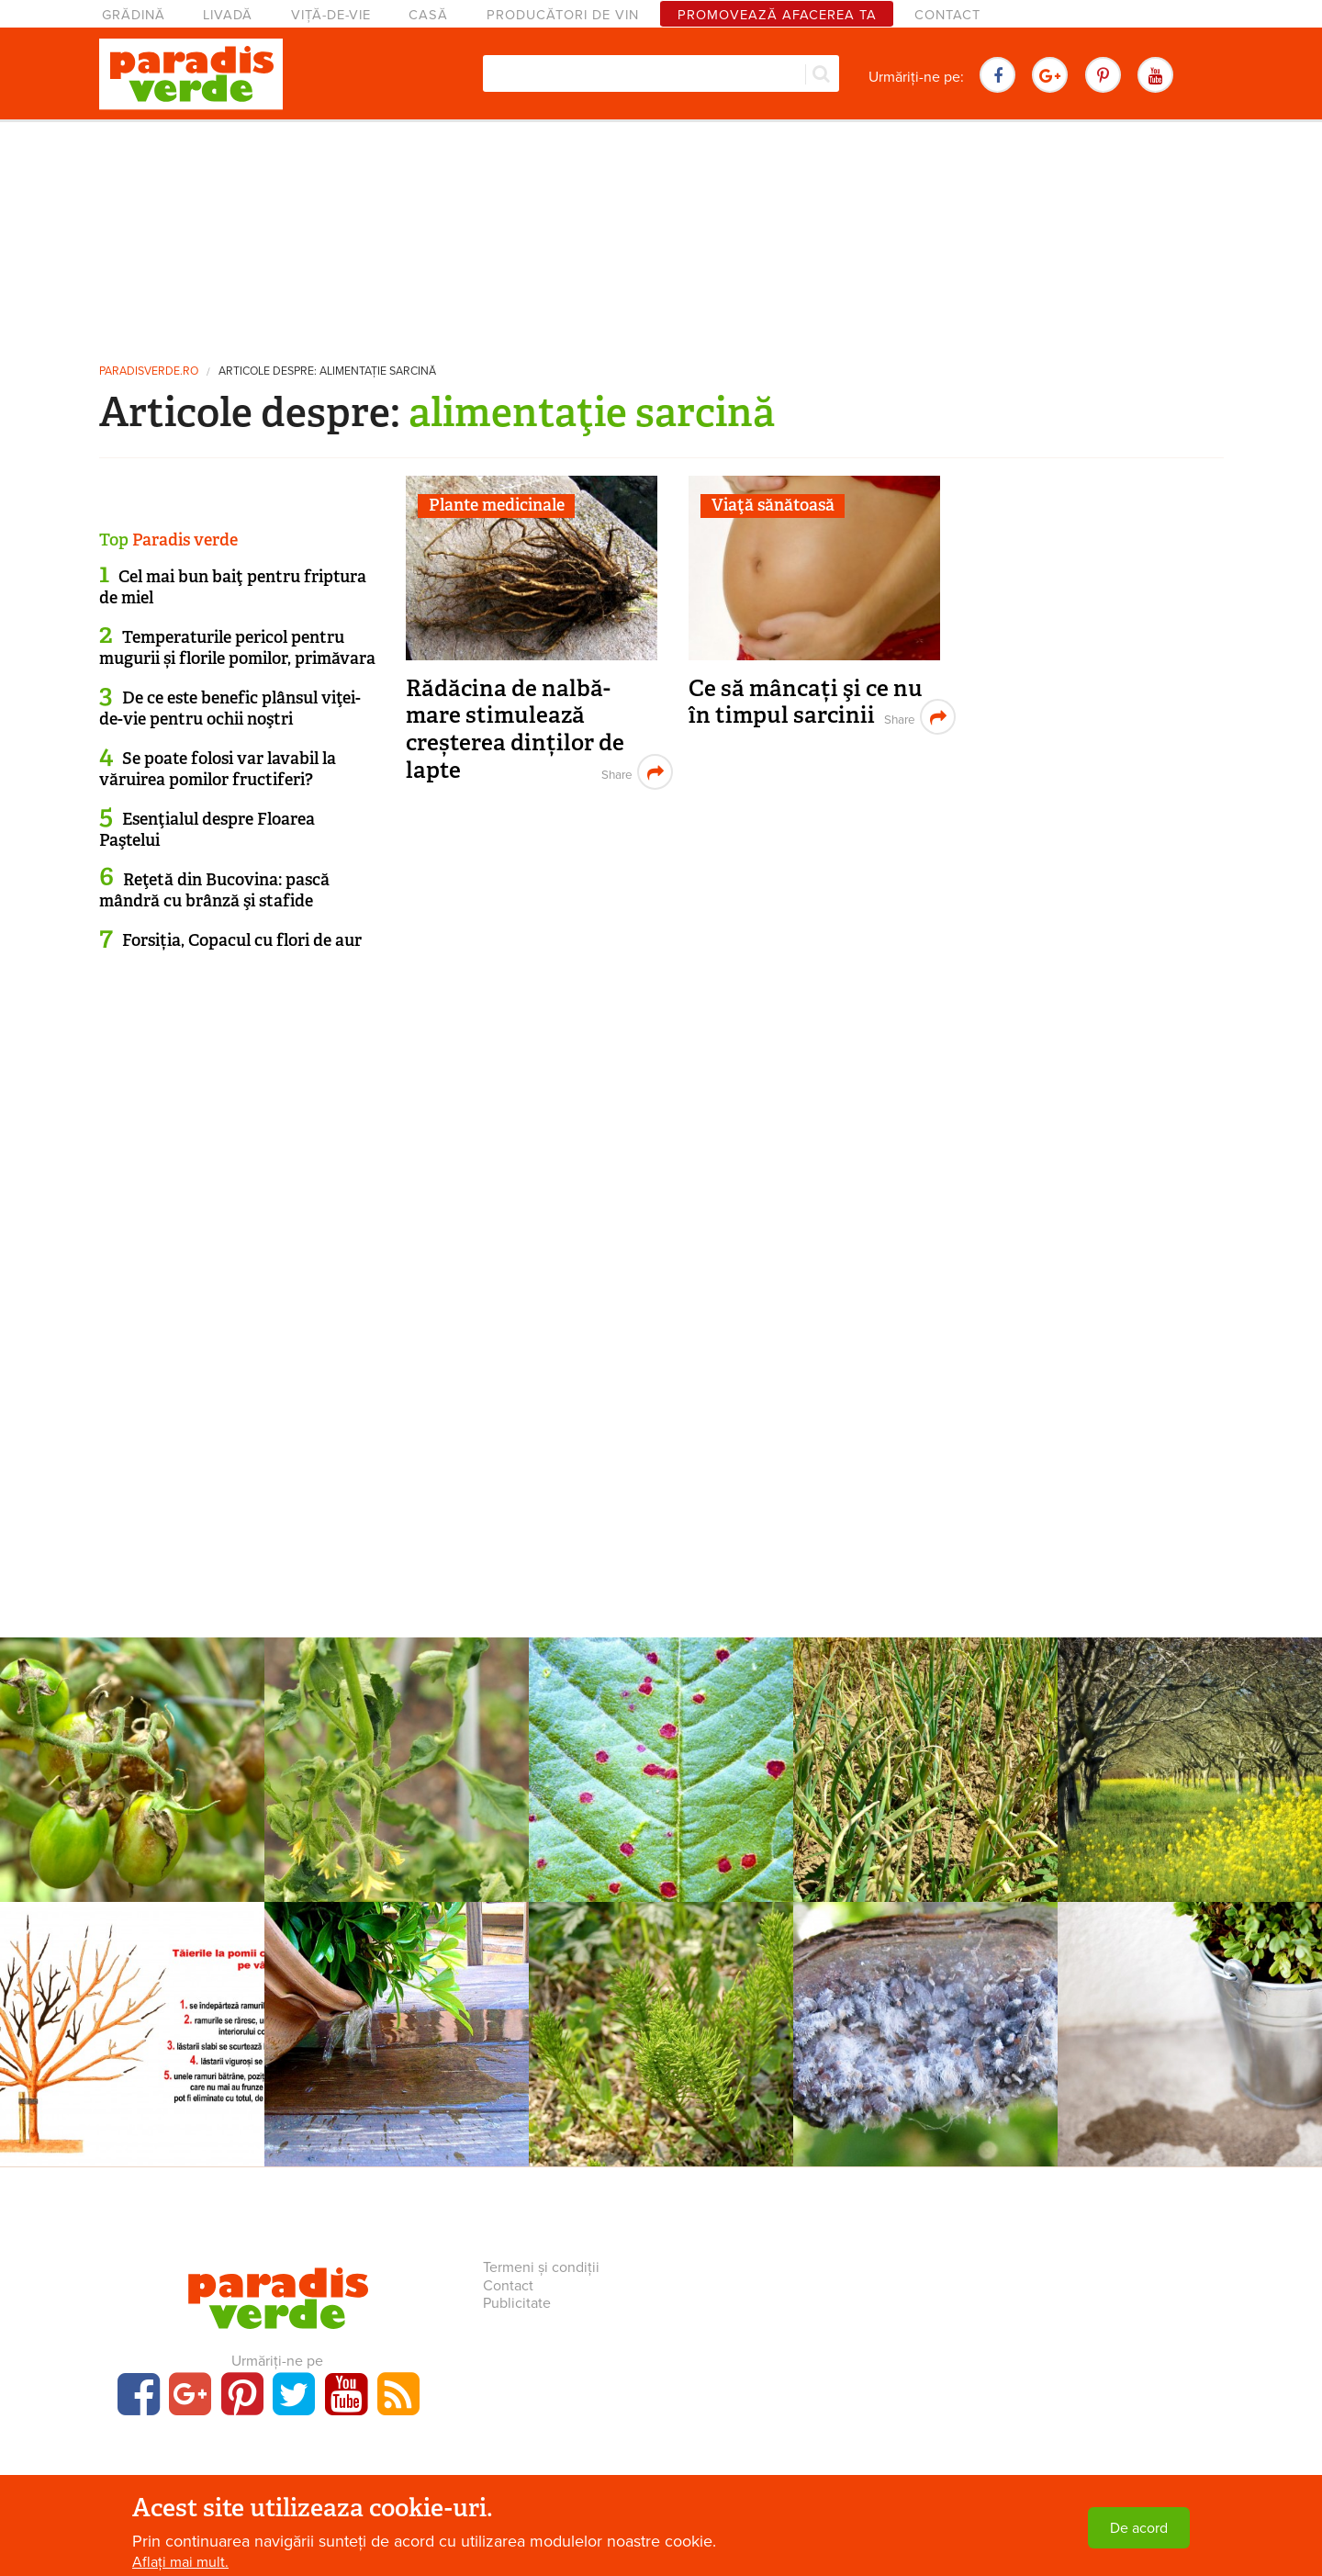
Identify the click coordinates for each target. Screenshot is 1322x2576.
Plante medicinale (497, 505)
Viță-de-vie (331, 15)
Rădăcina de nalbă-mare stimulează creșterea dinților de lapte (515, 729)
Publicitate (517, 2303)
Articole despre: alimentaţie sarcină (327, 371)
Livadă (227, 15)
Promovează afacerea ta (777, 15)
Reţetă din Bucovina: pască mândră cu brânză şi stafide (214, 890)
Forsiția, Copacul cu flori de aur (242, 940)
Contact (947, 15)
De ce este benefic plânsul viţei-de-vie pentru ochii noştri (230, 708)
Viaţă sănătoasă (773, 505)
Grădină (133, 15)
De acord (1139, 2528)
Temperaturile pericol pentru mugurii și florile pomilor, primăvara (237, 647)
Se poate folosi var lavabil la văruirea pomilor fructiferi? (217, 769)
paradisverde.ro (148, 371)
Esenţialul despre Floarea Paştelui (207, 829)
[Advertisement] (661, 234)
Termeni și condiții (541, 2267)
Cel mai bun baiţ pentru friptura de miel (232, 587)
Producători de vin (563, 15)
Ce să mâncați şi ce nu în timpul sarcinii (806, 702)
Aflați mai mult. (180, 2562)
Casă (428, 15)
